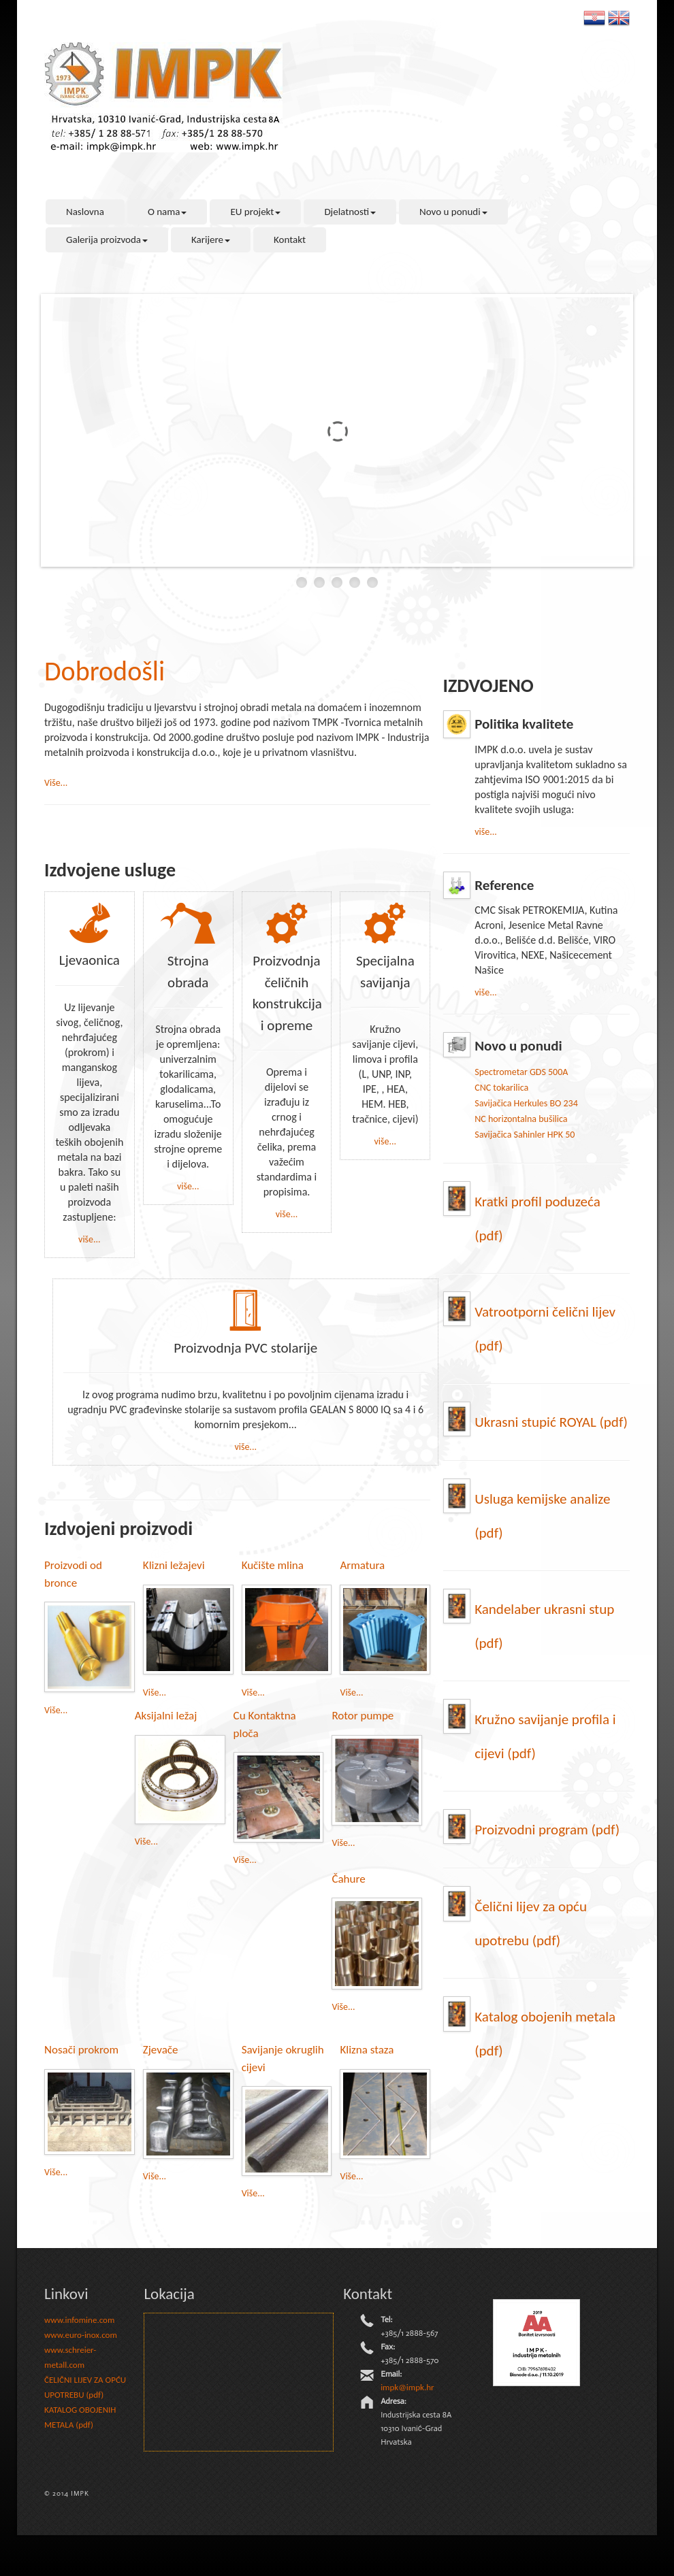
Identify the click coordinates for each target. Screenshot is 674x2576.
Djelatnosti (350, 211)
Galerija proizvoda (107, 239)
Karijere (210, 239)
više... (89, 1239)
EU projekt (255, 211)
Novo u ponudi (453, 211)
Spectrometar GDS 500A (521, 1072)
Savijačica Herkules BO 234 (526, 1103)
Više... (55, 783)
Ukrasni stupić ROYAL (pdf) (551, 1422)
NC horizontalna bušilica (521, 1119)
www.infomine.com (79, 2320)
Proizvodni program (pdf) (547, 1829)
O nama (167, 211)
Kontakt (290, 239)
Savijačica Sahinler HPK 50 (525, 1134)
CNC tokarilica (501, 1087)
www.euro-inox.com (80, 2335)
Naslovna (85, 211)
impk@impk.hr (407, 2387)
